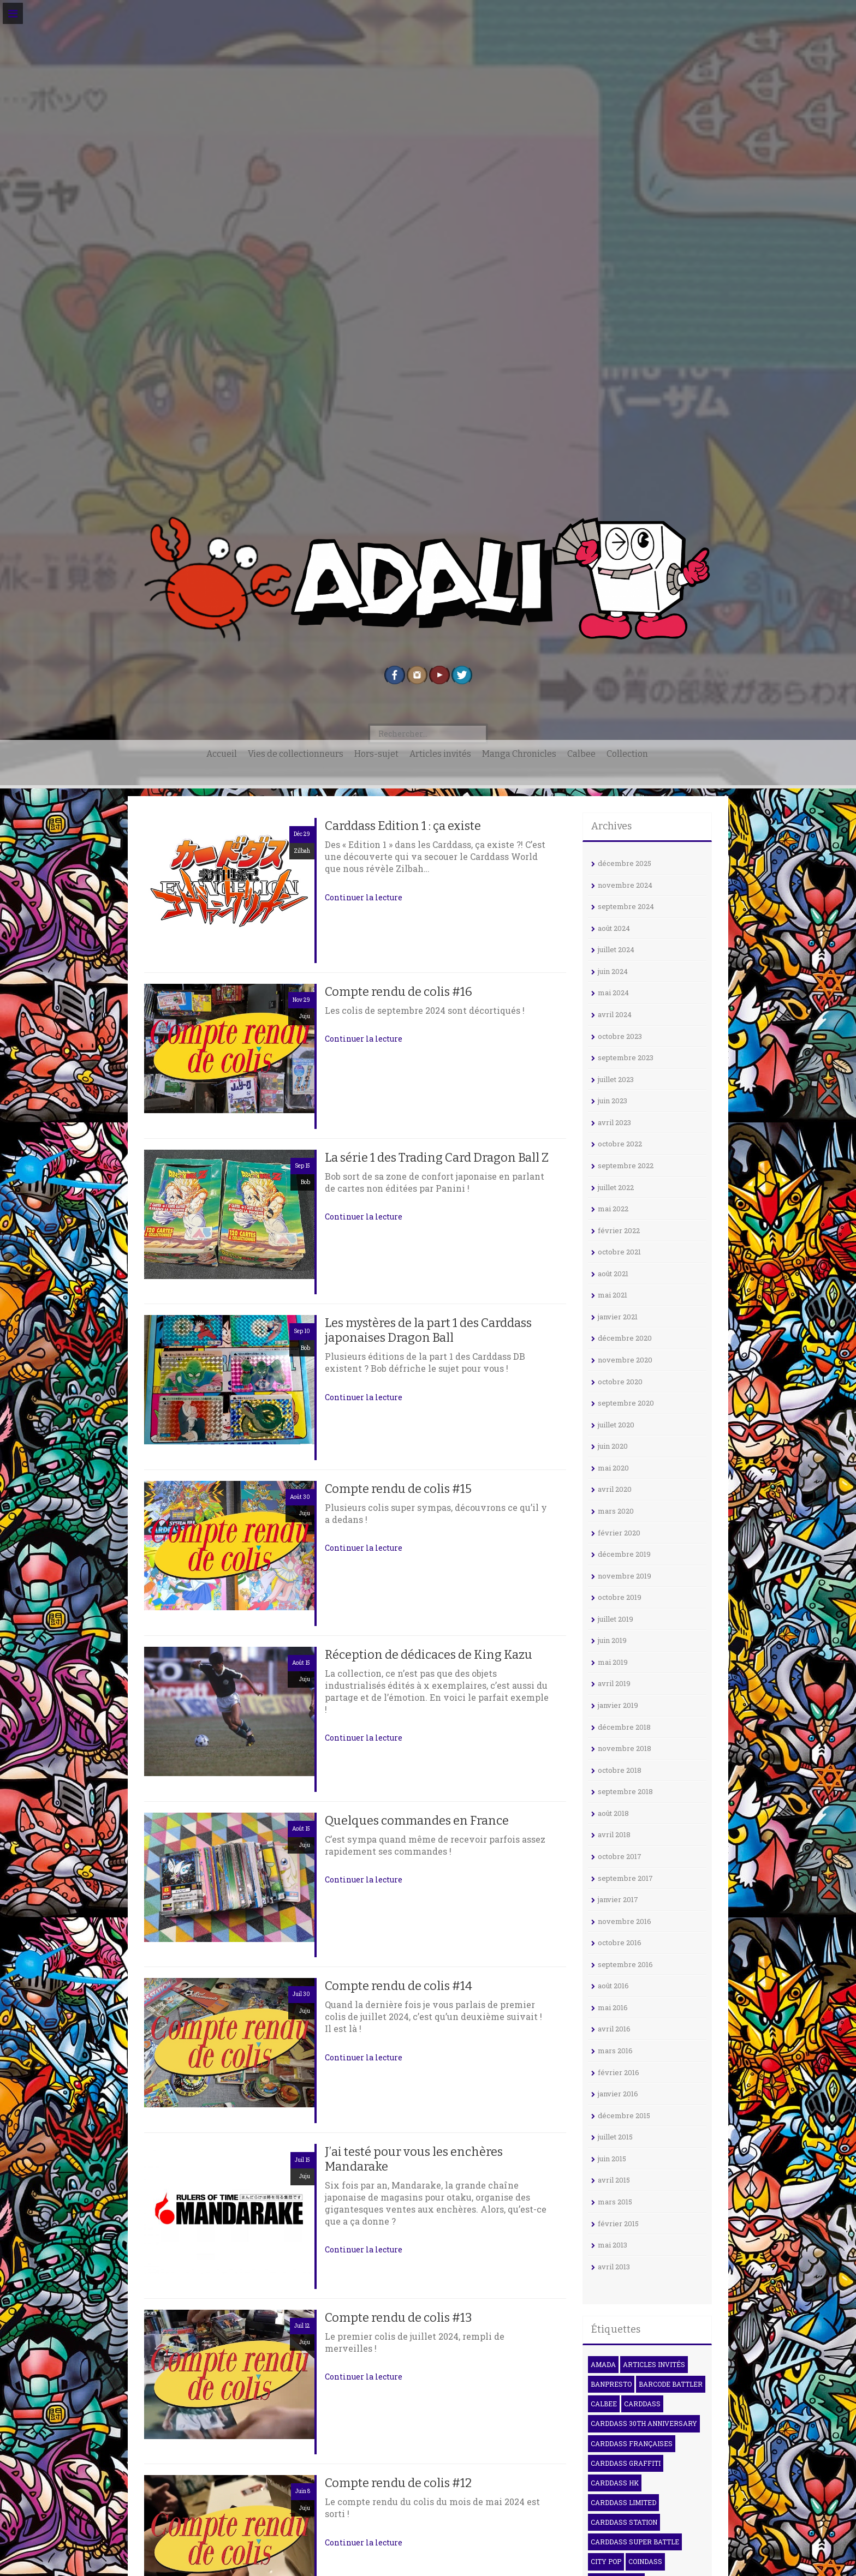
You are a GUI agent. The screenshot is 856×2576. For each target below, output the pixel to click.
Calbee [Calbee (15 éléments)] (604, 2403)
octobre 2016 (619, 1942)
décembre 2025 (624, 863)
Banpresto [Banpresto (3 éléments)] (611, 2384)
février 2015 (618, 2223)
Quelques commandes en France (417, 1820)
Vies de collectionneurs (295, 754)
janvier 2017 (618, 1899)
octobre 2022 (620, 1144)
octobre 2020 (620, 1381)
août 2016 (613, 1986)
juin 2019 (612, 1640)
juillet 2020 (616, 1425)
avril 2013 (614, 2267)
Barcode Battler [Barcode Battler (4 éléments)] (671, 2384)
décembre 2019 (624, 1554)
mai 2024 (613, 992)
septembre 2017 (625, 1878)
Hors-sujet (376, 754)
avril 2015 (614, 2180)
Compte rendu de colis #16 (398, 991)
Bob (305, 1182)
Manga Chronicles (519, 754)
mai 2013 (612, 2245)
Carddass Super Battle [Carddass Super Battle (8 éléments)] (635, 2541)
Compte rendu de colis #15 (398, 1488)
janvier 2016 (618, 2094)
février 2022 (619, 1230)
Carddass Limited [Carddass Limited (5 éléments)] (623, 2502)
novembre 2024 (625, 885)
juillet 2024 (616, 949)
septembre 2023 (625, 1057)
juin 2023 (612, 1100)
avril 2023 (614, 1122)
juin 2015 (612, 2158)
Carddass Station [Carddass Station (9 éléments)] (624, 2522)
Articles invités (440, 754)
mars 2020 (616, 1511)
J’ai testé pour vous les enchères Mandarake (414, 2159)
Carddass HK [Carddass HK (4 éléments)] (615, 2482)
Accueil (221, 754)
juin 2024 (613, 971)
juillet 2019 (615, 1619)
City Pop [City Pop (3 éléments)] (606, 2561)
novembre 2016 (624, 1921)
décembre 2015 (624, 2115)
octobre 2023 (620, 1036)
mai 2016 (613, 2007)
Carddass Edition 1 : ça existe (403, 825)
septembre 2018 (625, 1791)
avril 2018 (614, 1834)
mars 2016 (615, 2050)
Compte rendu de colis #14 (398, 1986)
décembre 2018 (624, 1727)
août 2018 (613, 1813)
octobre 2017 (619, 1856)
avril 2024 (615, 1014)
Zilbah (302, 850)
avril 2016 (614, 2029)
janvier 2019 (618, 1705)
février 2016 (618, 2072)
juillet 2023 (616, 1079)
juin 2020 (613, 1446)
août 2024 (614, 928)
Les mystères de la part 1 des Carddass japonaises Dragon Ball (428, 1330)
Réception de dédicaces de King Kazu (428, 1654)
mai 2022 (613, 1209)
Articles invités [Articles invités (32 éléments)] (654, 2364)
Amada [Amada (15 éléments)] (603, 2364)
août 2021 (613, 1273)
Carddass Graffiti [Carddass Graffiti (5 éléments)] (626, 2463)
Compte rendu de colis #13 (398, 2317)
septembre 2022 (625, 1165)
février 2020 (619, 1533)
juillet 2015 (615, 2137)
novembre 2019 (624, 1576)
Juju (304, 1016)
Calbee (581, 754)
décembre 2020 (625, 1338)
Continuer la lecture (363, 897)
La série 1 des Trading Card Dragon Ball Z (437, 1157)
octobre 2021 (619, 1252)
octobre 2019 (619, 1597)
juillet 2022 (616, 1187)
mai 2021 (612, 1295)
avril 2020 (615, 1489)
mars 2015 (615, 2202)
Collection (627, 754)
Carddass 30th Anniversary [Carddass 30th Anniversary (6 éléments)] (644, 2423)
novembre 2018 (624, 1748)
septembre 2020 (626, 1403)
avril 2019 (614, 1683)
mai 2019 (613, 1662)
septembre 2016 (625, 1964)
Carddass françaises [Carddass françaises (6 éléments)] (632, 2443)
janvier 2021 (618, 1317)
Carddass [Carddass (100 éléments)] (642, 2403)
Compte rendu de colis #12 (398, 2483)
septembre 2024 (626, 906)
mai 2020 (613, 1468)
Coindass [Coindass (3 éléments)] (645, 2561)
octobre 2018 (619, 1770)
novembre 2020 (625, 1360)
